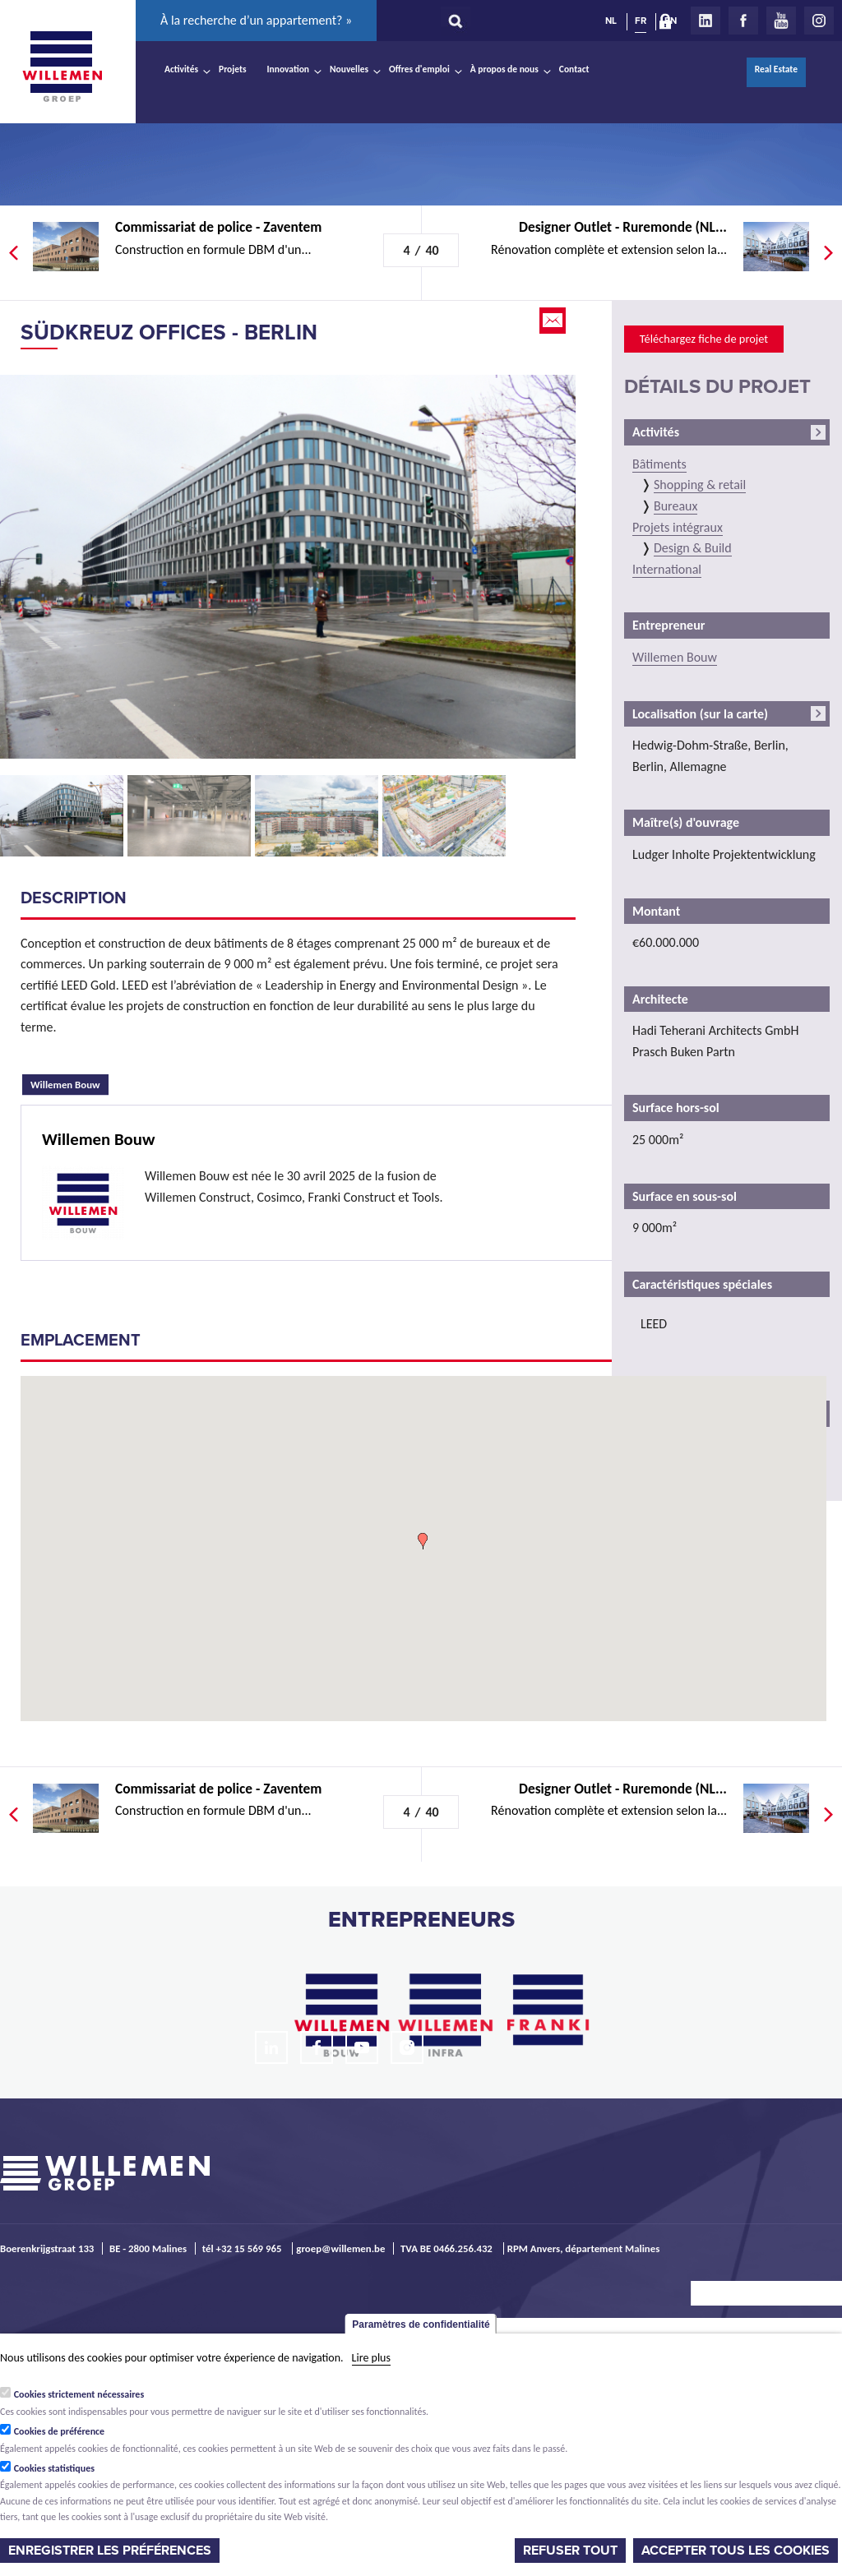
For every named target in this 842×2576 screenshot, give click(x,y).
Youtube (781, 21)
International (666, 569)
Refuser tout (570, 2550)
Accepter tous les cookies (735, 2550)
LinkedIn (705, 21)
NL (611, 20)
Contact (574, 69)
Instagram (819, 21)
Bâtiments (659, 464)
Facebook (743, 21)
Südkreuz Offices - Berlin (169, 332)
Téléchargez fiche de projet (704, 338)
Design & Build (693, 548)
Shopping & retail (700, 484)
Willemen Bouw (69, 1082)
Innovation (288, 69)
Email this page (554, 320)
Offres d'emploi (419, 69)
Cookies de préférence (59, 2431)
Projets (232, 69)
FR (640, 20)
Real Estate (776, 69)
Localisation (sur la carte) (700, 714)
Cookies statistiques (54, 2468)
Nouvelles (349, 69)
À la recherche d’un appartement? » (256, 20)
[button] (423, 1541)
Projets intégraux (677, 527)
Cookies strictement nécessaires (79, 2394)
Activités (181, 69)
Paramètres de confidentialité (420, 2324)
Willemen (61, 66)
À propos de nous (504, 69)
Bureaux (675, 506)
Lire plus (371, 2358)
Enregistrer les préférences (109, 2550)
